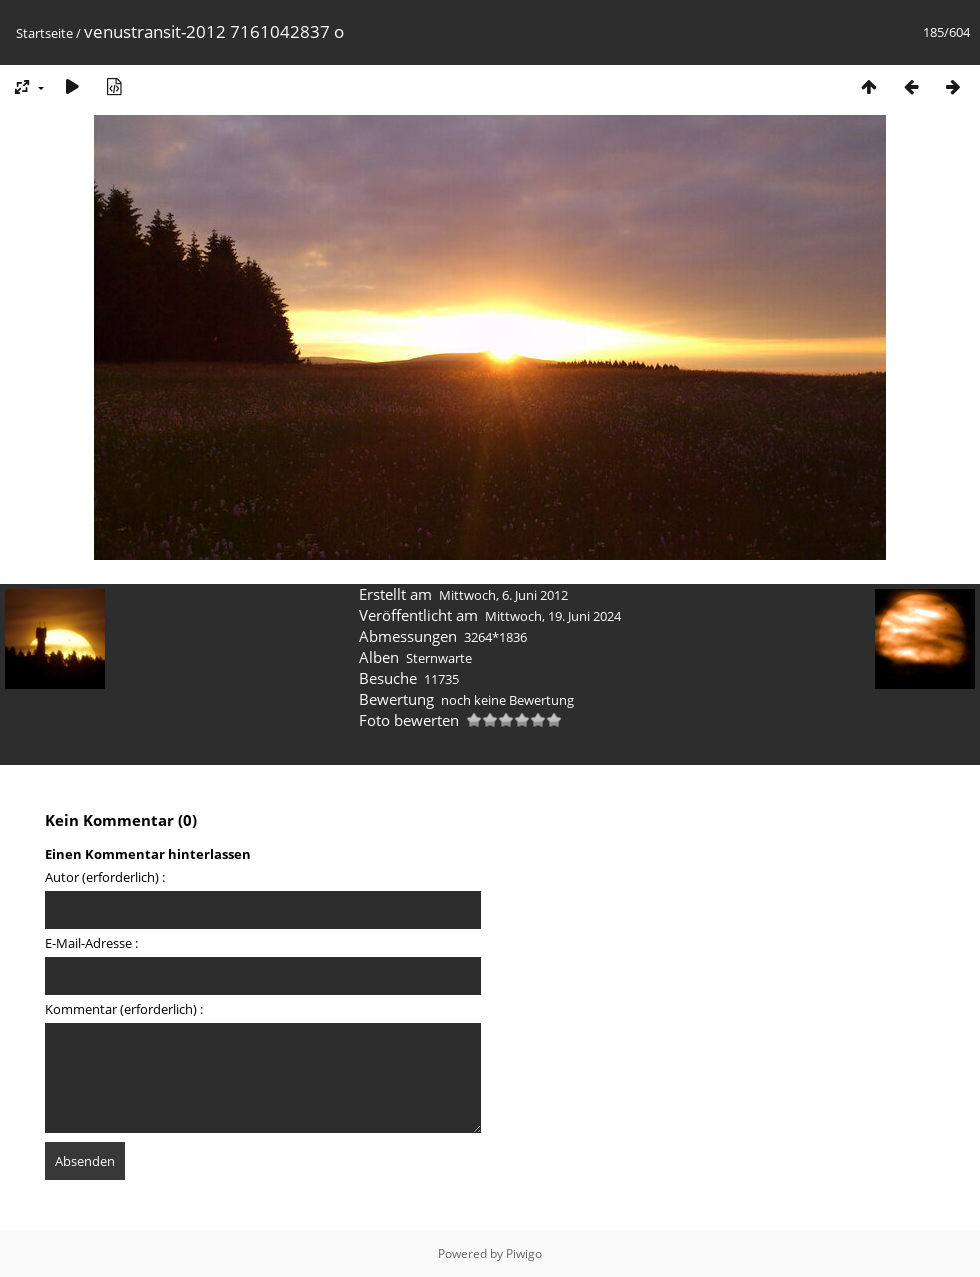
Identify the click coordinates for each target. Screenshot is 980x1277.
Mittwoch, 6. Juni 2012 (503, 595)
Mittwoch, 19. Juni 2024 (553, 616)
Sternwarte (439, 658)
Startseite (44, 33)
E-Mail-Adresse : (91, 943)
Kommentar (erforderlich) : (124, 1009)
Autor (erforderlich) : (105, 877)
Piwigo (524, 1253)
